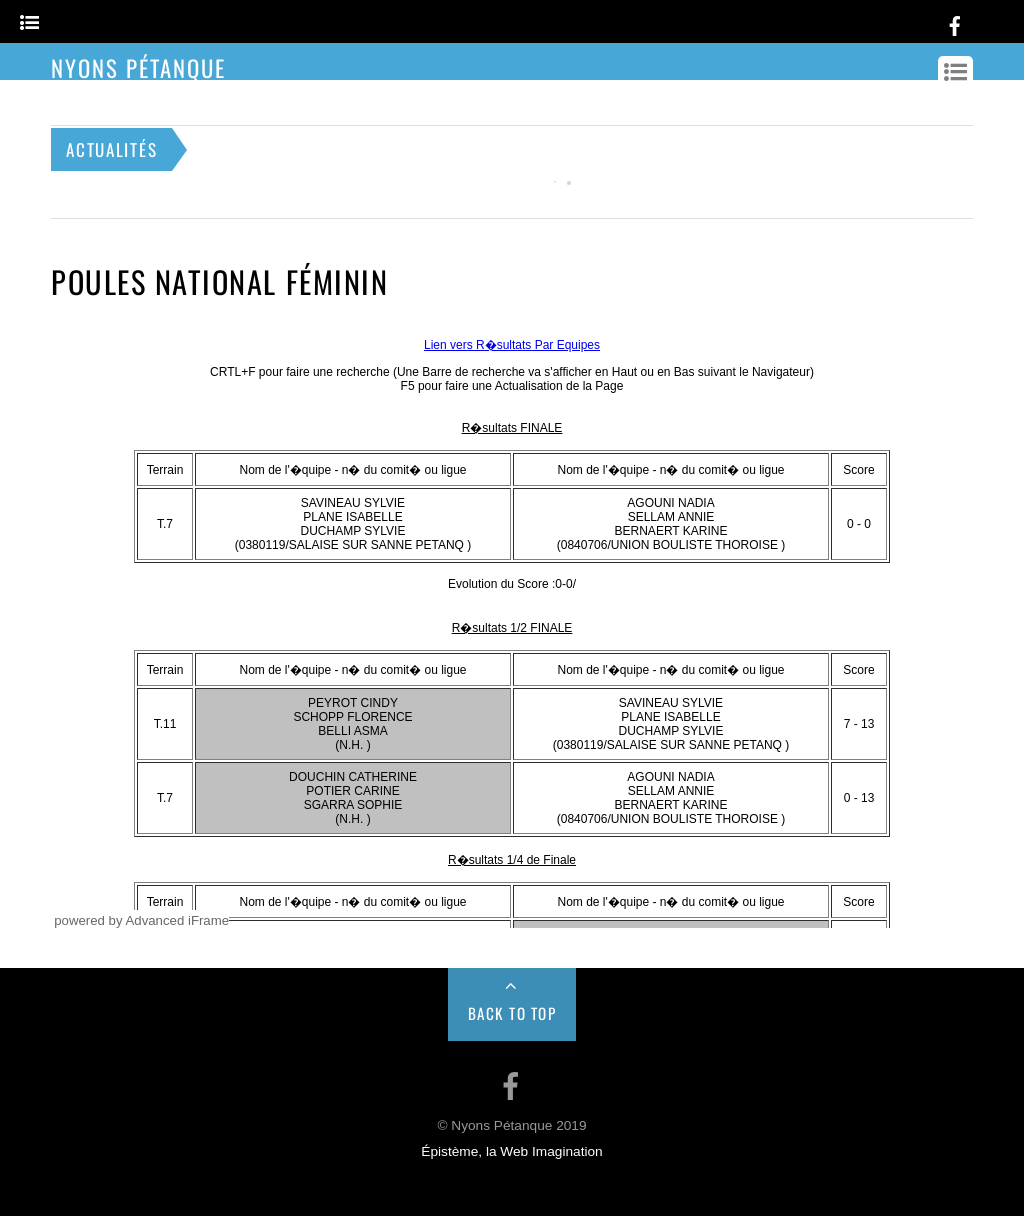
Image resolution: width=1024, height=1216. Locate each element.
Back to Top (512, 1013)
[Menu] (29, 23)
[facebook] (955, 22)
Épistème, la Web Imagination (511, 1151)
